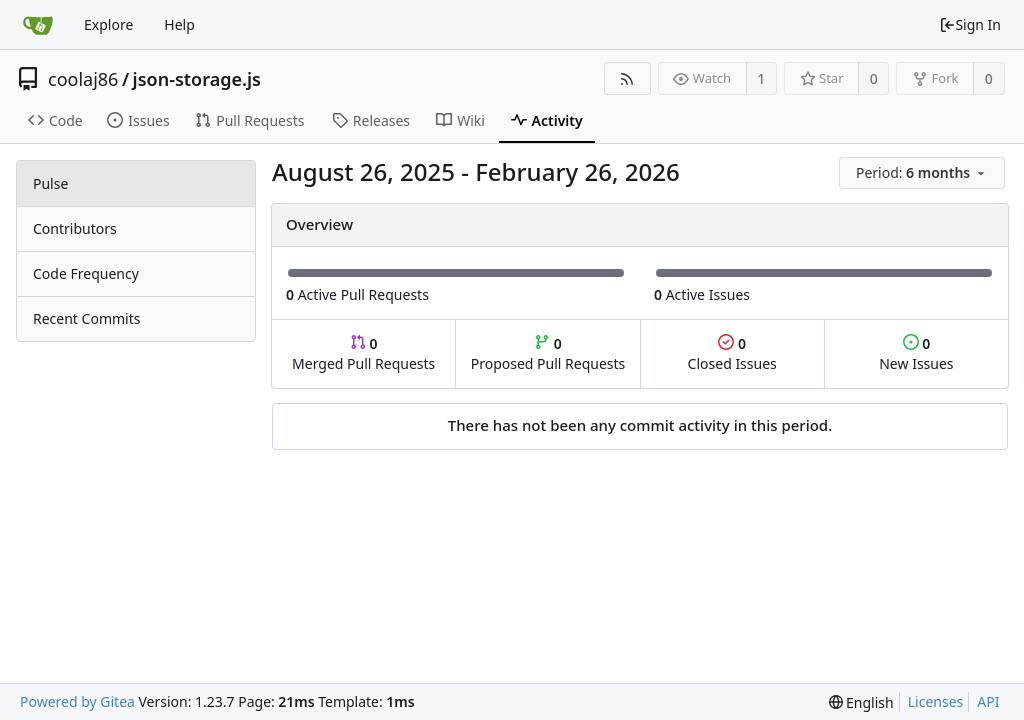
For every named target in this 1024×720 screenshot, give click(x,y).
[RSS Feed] (627, 78)
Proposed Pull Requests (548, 353)
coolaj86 (83, 79)
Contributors (75, 228)
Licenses (936, 701)
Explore (108, 24)
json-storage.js (197, 79)
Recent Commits (86, 318)
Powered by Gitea (77, 701)
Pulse (50, 183)
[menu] (923, 173)
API (988, 701)
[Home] (38, 25)
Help (179, 24)
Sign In (970, 24)
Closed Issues (732, 353)
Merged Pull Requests (363, 353)
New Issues (916, 353)
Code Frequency (86, 273)
